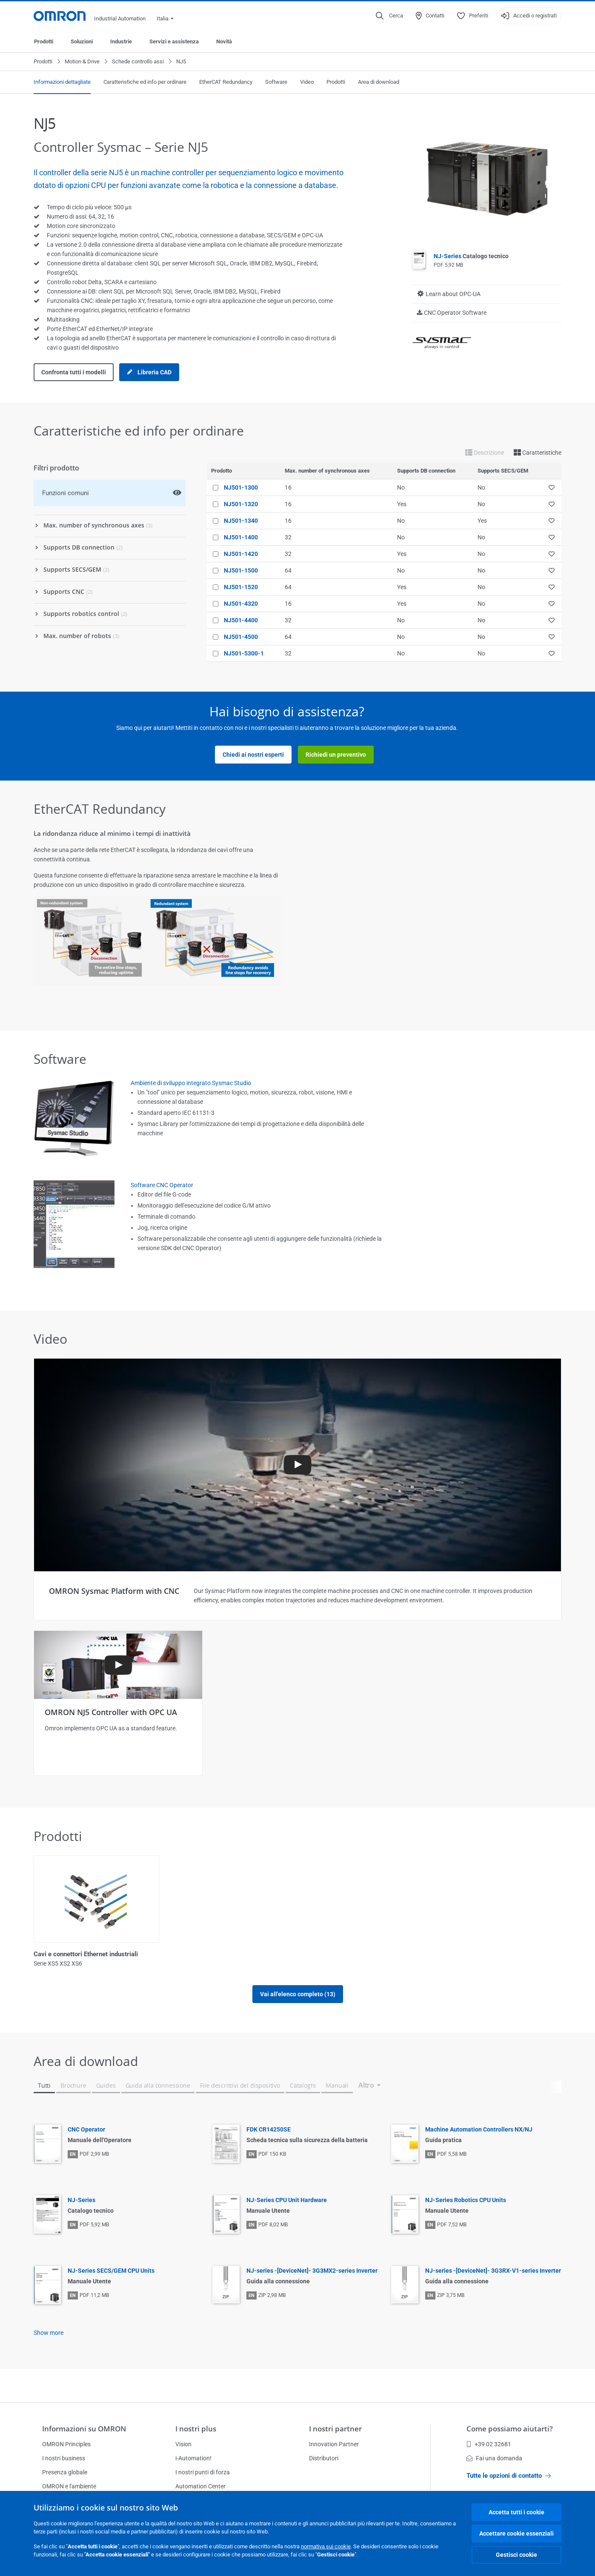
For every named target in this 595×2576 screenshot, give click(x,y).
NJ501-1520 (241, 587)
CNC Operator (86, 2157)
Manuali (337, 2113)
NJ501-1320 (241, 504)
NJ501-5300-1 (244, 653)
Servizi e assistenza (174, 41)
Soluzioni (82, 41)
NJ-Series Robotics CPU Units (465, 2228)
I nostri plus (195, 2429)
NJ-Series (471, 256)
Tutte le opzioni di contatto (508, 2475)
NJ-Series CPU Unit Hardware (286, 2228)
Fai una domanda (494, 2458)
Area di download (378, 82)
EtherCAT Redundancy (225, 82)
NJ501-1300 (241, 487)
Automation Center (200, 2486)
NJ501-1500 (241, 570)
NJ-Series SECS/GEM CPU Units (111, 2298)
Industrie (121, 41)
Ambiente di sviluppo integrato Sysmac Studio (191, 1083)
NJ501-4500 (241, 636)
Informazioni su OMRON (84, 2429)
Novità (224, 41)
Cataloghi (303, 2113)
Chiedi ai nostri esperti (253, 754)
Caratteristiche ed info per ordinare (144, 82)
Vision (183, 2444)
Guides (106, 2113)
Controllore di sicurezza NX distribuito (357, 1954)
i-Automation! (193, 2458)
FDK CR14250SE (268, 2157)
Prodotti (43, 41)
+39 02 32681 (488, 2444)
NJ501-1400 (241, 537)
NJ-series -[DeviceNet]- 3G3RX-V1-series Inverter (493, 2298)
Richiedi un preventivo (336, 754)
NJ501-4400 (241, 620)
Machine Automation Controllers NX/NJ (478, 2157)
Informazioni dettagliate (62, 82)
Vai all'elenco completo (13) (297, 2022)
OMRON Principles (66, 2444)
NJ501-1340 (241, 520)
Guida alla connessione (158, 2113)
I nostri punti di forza (202, 2472)
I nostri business (63, 2458)
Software (276, 82)
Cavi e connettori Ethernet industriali (86, 1954)
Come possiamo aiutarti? (509, 2429)
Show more (48, 2360)
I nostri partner (335, 2429)
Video (307, 82)
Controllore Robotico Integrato (211, 1954)
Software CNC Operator (162, 1185)
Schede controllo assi (138, 61)
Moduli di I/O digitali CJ (469, 1954)
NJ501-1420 (241, 553)
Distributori (323, 2458)
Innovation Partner (334, 2444)
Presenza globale (64, 2472)
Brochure (73, 2113)
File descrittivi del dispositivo (240, 2113)
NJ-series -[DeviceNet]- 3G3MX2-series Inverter (312, 2298)
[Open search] (389, 16)
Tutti (44, 2113)
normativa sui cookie (326, 2546)
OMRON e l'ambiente (69, 2486)
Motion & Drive (82, 61)
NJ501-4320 (241, 603)
